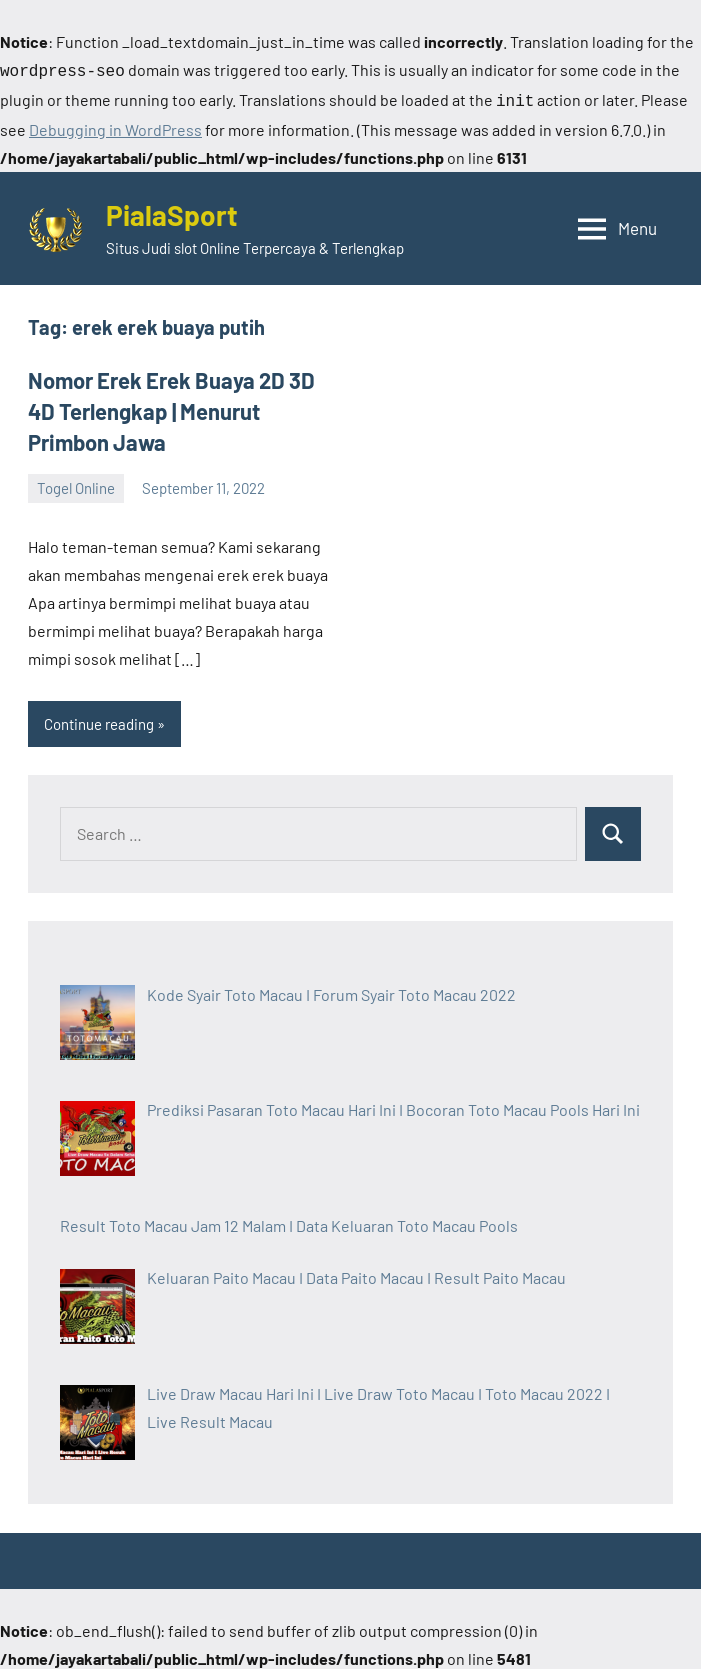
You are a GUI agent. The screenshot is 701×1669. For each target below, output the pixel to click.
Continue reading (99, 720)
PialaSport (172, 211)
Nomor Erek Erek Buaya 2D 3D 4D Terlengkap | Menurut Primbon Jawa (171, 407)
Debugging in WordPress (115, 125)
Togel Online (76, 484)
